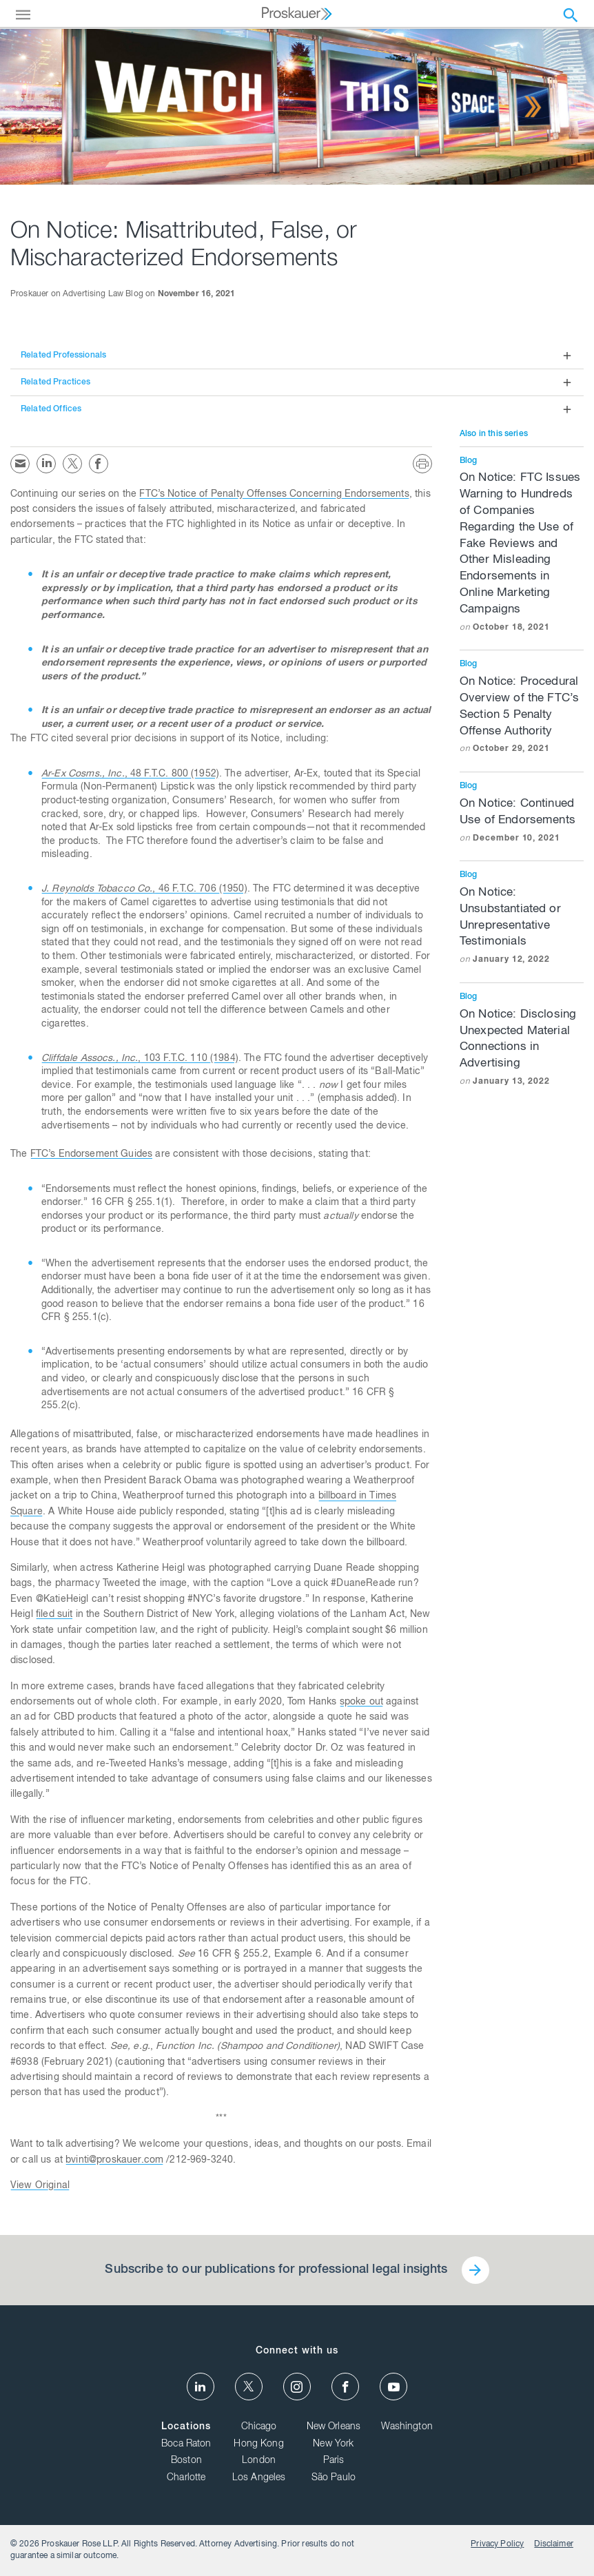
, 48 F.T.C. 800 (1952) (130, 774)
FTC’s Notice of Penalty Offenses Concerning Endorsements (274, 494)
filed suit (54, 1615)
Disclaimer (553, 2544)
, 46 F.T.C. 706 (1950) (144, 889)
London (259, 2461)
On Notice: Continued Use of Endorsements (522, 821)
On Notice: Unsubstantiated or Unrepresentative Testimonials (522, 926)
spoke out (361, 1702)
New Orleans (334, 2427)
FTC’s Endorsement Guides (91, 1155)
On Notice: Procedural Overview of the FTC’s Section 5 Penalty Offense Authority (522, 716)
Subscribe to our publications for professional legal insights (276, 2270)
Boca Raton (186, 2444)
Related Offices (51, 409)
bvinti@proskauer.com (114, 2160)
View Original (40, 2186)
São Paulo (333, 2478)
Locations (186, 2427)
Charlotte (186, 2478)
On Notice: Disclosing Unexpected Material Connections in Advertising (522, 1048)
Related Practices (56, 382)
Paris (334, 2461)
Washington (407, 2427)
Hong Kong (258, 2444)
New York (333, 2444)
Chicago (259, 2427)
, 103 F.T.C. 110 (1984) (139, 1059)
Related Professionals (63, 355)
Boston (186, 2461)
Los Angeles (259, 2478)
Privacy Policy (497, 2544)
